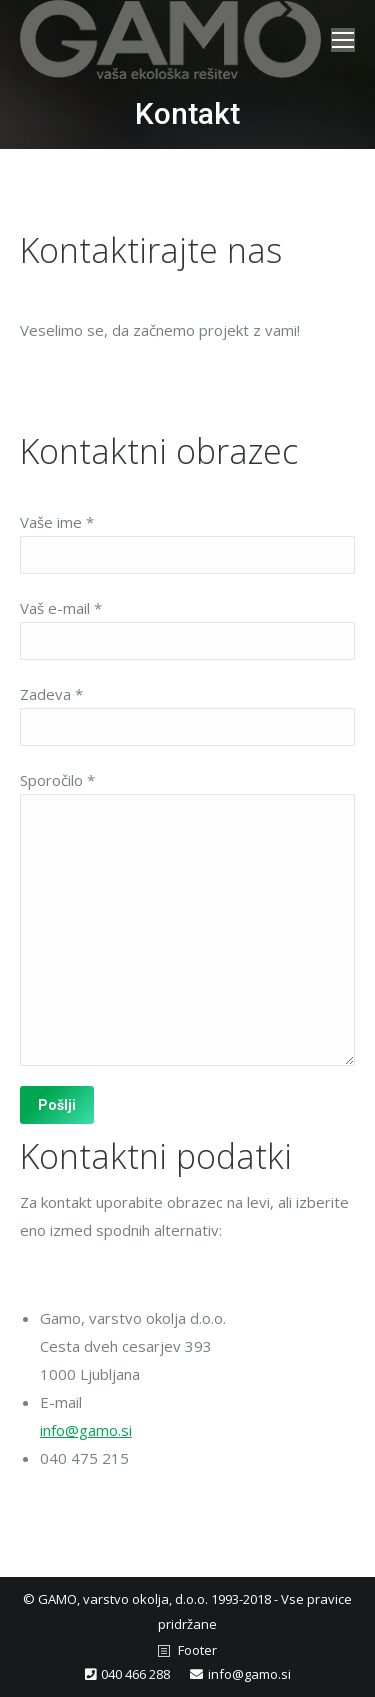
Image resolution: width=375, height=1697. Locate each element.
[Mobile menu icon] (343, 40)
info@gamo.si (86, 1430)
